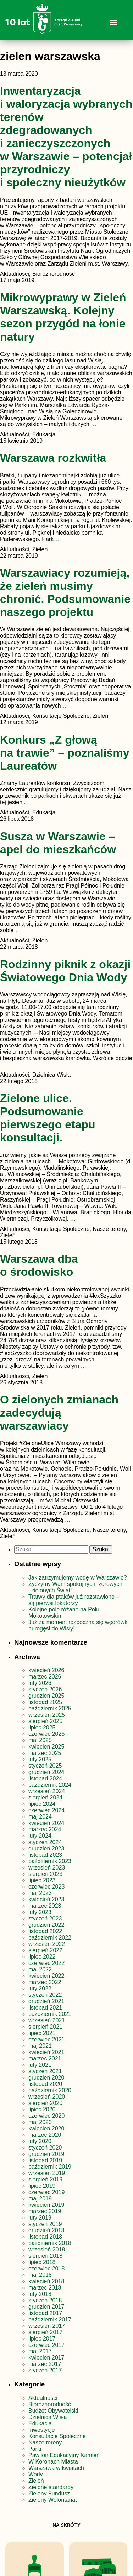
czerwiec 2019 (46, 2192)
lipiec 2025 (42, 1728)
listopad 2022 (45, 1931)
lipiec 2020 (42, 2109)
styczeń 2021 (45, 2071)
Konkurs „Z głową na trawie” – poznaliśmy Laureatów (64, 752)
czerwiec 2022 (46, 1963)
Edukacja (40, 2423)
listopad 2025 (45, 1702)
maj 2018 (40, 2275)
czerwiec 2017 (46, 2345)
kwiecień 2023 (46, 1899)
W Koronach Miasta (53, 2462)
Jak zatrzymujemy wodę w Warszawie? (77, 1578)
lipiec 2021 (42, 2033)
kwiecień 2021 (46, 2052)
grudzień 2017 (46, 2307)
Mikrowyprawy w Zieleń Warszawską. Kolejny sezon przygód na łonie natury (63, 317)
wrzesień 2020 (46, 2097)
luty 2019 (39, 2218)
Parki (34, 2449)
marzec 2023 (44, 1906)
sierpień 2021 (45, 2027)
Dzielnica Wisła (47, 2417)
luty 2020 (39, 2141)
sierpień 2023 (45, 1874)
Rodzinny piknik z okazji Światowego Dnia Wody (65, 971)
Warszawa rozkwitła (53, 458)
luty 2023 (39, 1912)
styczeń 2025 (45, 1766)
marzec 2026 (44, 1677)
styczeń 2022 (45, 1995)
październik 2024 (49, 1785)
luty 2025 (39, 1759)
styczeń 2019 (45, 2224)
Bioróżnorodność (49, 2404)
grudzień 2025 (46, 1696)
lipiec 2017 (42, 2339)
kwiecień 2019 (46, 2205)
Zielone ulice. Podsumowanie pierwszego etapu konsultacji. (47, 1118)
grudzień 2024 (46, 1772)
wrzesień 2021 (46, 2020)
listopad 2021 (45, 2008)
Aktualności (42, 2398)
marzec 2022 (44, 1982)
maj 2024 (40, 1817)
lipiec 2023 (42, 1880)
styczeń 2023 (45, 1918)
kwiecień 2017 (46, 2358)
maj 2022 (40, 1969)
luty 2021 (39, 2065)
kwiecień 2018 (46, 2281)
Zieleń (36, 2481)
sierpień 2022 (45, 1950)
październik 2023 (49, 1861)
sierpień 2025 (45, 1721)
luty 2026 (39, 1683)
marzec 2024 (44, 1829)
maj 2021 (40, 2046)
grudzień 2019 (46, 2154)
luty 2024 (39, 1836)
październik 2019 (49, 2167)
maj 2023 (40, 1893)
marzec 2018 (44, 2288)
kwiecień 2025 (46, 1747)
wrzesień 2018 (46, 2249)
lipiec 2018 (42, 2262)
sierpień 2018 (45, 2256)
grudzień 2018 (46, 2230)
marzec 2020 (44, 2135)
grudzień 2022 (46, 1925)
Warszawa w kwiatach (56, 2468)
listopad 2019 (45, 2160)
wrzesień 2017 (46, 2326)
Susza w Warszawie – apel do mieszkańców (58, 843)
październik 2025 (49, 1708)
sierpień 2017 (45, 2332)
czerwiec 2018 (46, 2269)
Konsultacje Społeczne (57, 2436)
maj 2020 (40, 2122)
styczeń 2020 (45, 2148)
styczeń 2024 (45, 1842)
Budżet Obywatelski (53, 2411)
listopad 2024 (45, 1778)
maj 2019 (40, 2199)
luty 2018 (39, 2294)
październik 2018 (49, 2243)
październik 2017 (49, 2319)
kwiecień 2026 (46, 1670)
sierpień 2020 (45, 2103)
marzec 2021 (44, 2058)
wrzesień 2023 (46, 1868)
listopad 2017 (45, 2313)
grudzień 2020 (46, 2078)
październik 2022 (49, 1938)
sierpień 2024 (45, 1798)
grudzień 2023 (46, 1848)
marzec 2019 (44, 2211)
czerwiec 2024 (46, 1810)
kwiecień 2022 (46, 1976)
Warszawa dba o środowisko (39, 1265)
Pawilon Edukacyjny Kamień (64, 2455)
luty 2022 (39, 1988)
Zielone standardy (50, 2487)
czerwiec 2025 (46, 1734)
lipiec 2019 (42, 2186)
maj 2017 (40, 2351)
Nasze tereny (45, 2443)
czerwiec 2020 (46, 2116)
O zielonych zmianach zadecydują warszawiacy (59, 1412)
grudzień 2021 (46, 2001)
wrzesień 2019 (46, 2173)
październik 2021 (49, 2014)
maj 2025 (40, 1740)
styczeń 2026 (45, 1689)
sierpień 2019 (45, 2179)
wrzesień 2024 (46, 1791)
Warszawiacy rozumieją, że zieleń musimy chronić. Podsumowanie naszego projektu (65, 592)
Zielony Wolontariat (52, 2500)
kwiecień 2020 (46, 2129)
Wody (35, 2474)
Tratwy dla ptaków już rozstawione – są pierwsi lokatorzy (73, 1600)
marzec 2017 (44, 2364)
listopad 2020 (45, 2084)
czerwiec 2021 (46, 2039)
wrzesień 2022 (46, 1944)
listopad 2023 (45, 1855)
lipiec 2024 (42, 1804)
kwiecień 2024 (46, 1823)
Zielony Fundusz (49, 2493)
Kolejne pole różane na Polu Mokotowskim (63, 1612)
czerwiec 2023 (46, 1887)
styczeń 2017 (45, 2370)
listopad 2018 (45, 2237)
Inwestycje (41, 2430)
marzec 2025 (44, 1753)
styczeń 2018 (45, 2300)
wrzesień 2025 (46, 1715)
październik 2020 (49, 2090)
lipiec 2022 (42, 1957)
